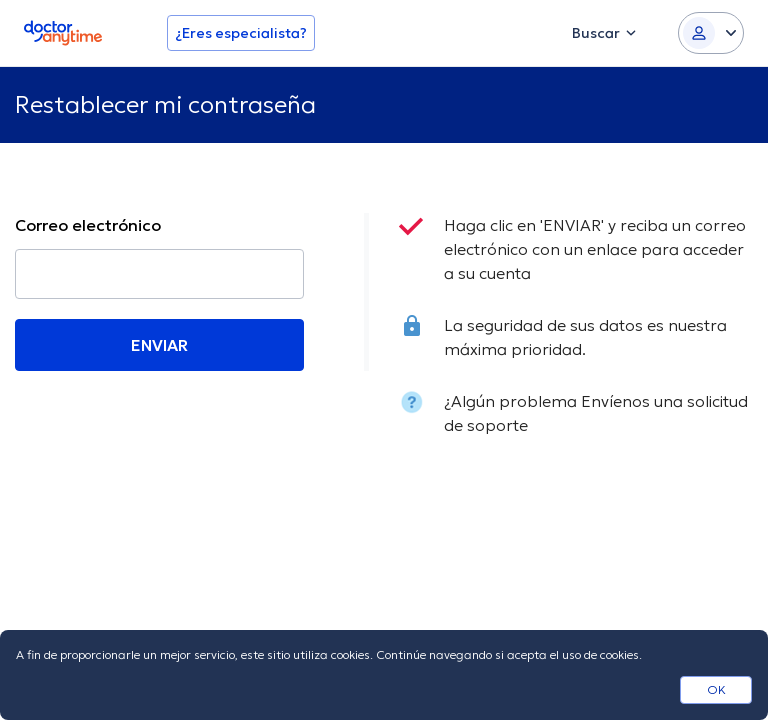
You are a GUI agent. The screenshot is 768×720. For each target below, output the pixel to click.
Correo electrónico (88, 225)
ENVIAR (159, 345)
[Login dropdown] (711, 33)
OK (716, 689)
